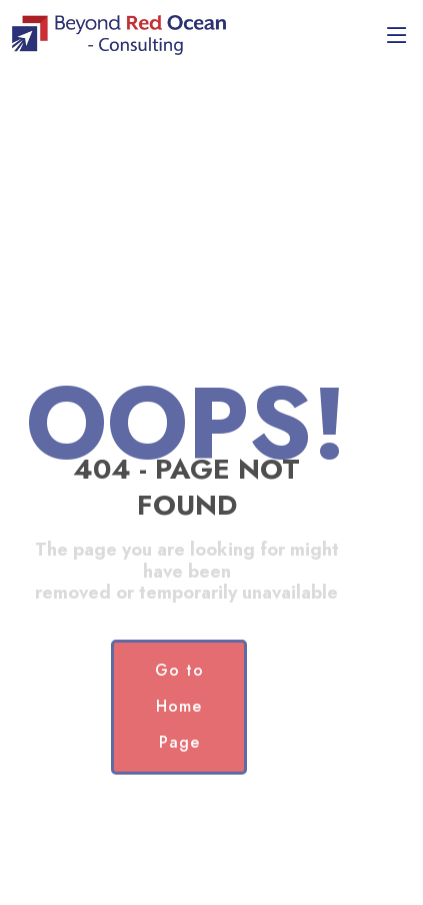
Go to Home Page (179, 714)
